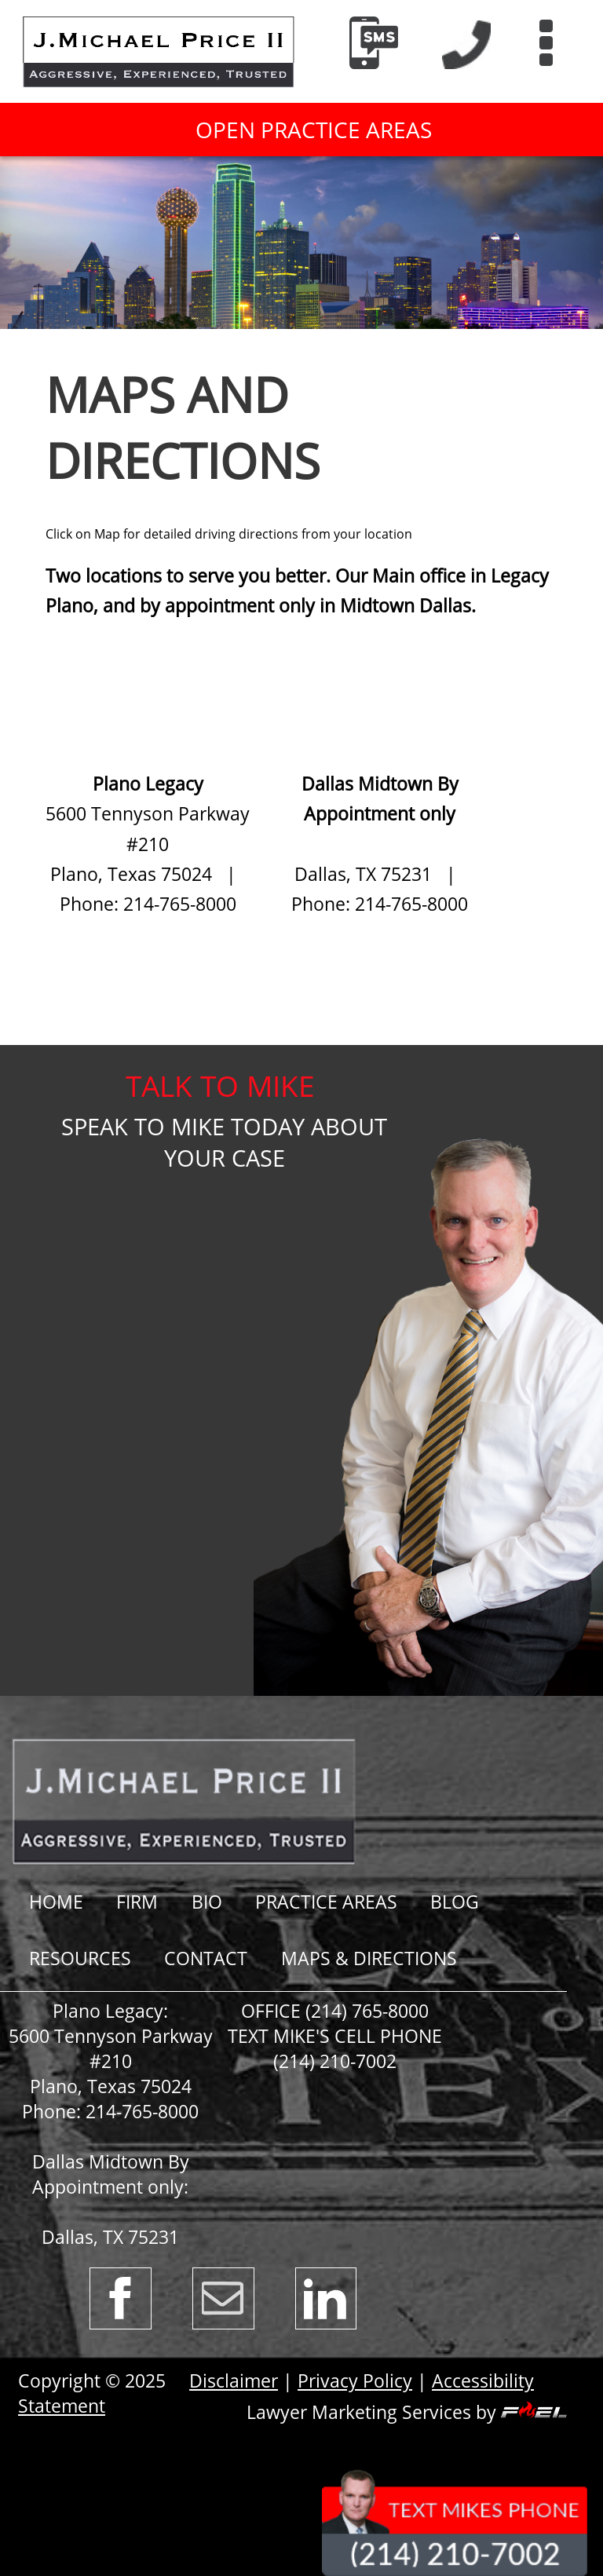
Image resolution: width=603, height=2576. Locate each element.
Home (56, 1901)
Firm (137, 1901)
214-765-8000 (142, 2111)
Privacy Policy (355, 2380)
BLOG (454, 1901)
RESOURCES (80, 1958)
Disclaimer (233, 2380)
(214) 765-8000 (367, 2010)
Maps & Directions (369, 1958)
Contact (205, 1958)
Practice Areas (326, 1901)
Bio (207, 1901)
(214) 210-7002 (335, 2061)
